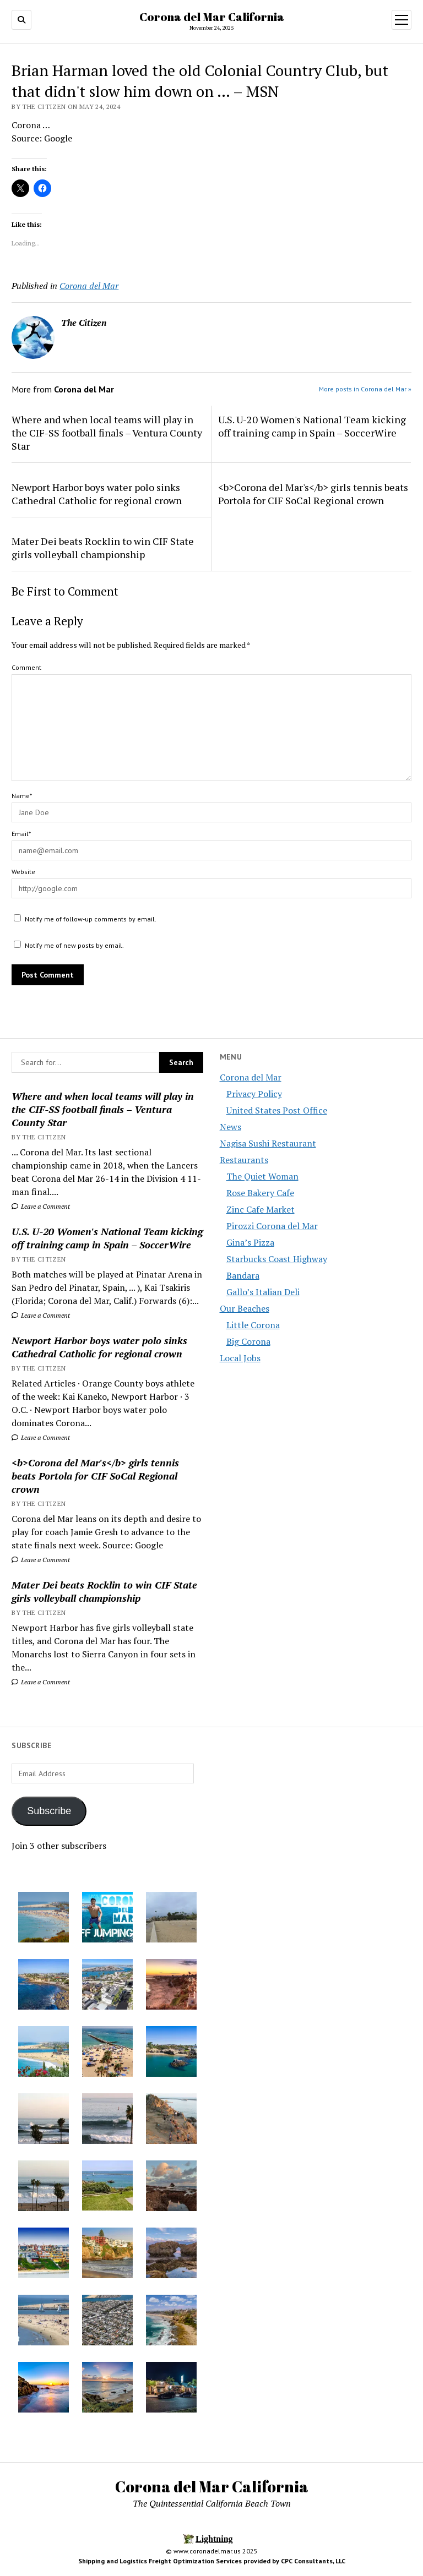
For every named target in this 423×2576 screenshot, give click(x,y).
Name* (22, 796)
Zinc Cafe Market (260, 1209)
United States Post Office (276, 1110)
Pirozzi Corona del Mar (272, 1226)
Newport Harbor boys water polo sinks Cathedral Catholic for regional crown (99, 1347)
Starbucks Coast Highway (276, 1259)
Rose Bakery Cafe (260, 1193)
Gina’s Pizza (250, 1242)
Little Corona (253, 1325)
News (230, 1127)
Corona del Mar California (211, 16)
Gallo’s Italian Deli (263, 1292)
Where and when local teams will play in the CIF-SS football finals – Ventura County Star (103, 1109)
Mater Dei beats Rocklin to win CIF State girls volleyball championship (104, 1591)
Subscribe (49, 1810)
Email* (21, 833)
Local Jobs (240, 1358)
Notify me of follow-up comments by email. (90, 919)
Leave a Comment (41, 1206)
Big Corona (248, 1341)
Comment (26, 667)
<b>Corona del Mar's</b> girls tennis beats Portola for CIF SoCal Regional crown (95, 1476)
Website (23, 871)
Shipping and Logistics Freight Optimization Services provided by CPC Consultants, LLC (211, 2561)
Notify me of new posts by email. (74, 945)
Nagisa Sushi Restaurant (268, 1143)
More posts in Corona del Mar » (365, 389)
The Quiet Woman (262, 1176)
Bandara (242, 1275)
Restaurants (244, 1160)
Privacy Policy (254, 1094)
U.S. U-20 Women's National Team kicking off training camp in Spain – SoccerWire (107, 1238)
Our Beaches (244, 1308)
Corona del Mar (250, 1077)
